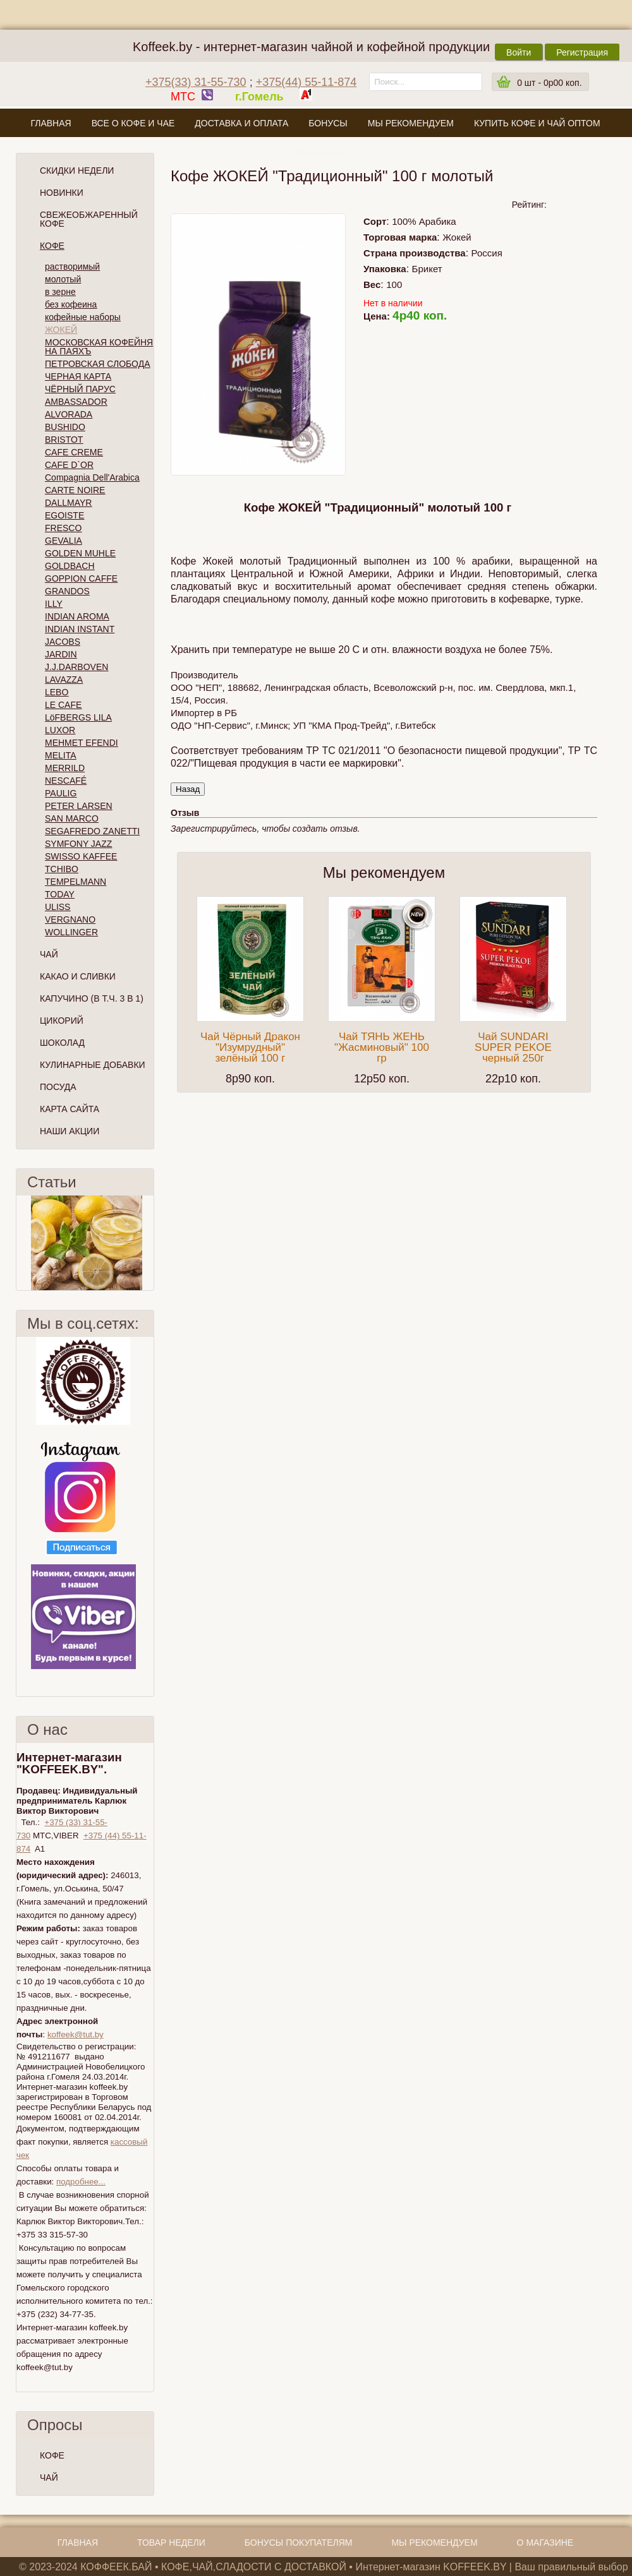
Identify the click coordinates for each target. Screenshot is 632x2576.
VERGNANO (70, 919)
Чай (49, 954)
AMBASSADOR (76, 402)
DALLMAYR (68, 503)
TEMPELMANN (75, 882)
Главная (50, 123)
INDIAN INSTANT (79, 629)
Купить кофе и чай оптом (537, 123)
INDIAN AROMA (77, 616)
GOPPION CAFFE (81, 578)
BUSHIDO (65, 427)
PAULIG (60, 793)
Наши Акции (69, 1131)
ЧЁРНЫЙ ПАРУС (80, 389)
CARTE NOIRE (75, 490)
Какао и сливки (78, 976)
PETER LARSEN (78, 806)
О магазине (315, 153)
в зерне (60, 292)
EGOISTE (64, 515)
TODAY (60, 894)
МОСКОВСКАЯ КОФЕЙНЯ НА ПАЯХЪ (99, 346)
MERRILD (65, 768)
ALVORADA (68, 414)
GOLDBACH (70, 566)
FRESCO (63, 528)
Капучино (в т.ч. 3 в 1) (91, 998)
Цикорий (61, 1020)
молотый (63, 279)
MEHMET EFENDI (81, 743)
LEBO (56, 692)
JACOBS (62, 642)
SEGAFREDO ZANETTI (92, 831)
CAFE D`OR (69, 465)
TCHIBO (61, 869)
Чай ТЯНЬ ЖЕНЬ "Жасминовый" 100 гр (381, 1047)
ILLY (54, 604)
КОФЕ (52, 2455)
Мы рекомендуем (411, 123)
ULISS (57, 907)
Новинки (61, 193)
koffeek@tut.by (75, 2034)
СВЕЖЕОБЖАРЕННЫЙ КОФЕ (89, 219)
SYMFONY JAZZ (78, 844)
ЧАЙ (49, 2477)
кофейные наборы (83, 317)
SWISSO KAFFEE (81, 856)
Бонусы (327, 123)
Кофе (52, 246)
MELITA (60, 755)
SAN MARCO (72, 818)
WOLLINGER (71, 932)
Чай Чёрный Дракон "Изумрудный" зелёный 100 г (250, 1047)
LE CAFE (63, 705)
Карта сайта (69, 1109)
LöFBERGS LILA (78, 717)
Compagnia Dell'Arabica (92, 477)
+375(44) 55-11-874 (306, 82)
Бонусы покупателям (299, 2542)
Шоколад (62, 1043)
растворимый (72, 266)
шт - (549, 83)
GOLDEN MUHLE (80, 553)
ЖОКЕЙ (61, 330)
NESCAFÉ (66, 781)
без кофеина (71, 304)
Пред (21, 1243)
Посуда (58, 1087)
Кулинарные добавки (92, 1065)
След (148, 1243)
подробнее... (81, 2181)
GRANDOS (67, 591)
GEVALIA (63, 541)
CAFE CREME (74, 452)
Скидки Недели (77, 170)
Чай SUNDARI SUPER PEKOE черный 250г (513, 1047)
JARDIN (61, 654)
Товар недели (171, 2542)
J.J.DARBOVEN (76, 667)
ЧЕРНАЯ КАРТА (78, 376)
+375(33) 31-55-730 (195, 82)
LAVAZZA (64, 679)
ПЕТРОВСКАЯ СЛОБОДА (97, 364)
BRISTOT (64, 439)
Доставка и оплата (241, 123)
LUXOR (60, 730)
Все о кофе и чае (133, 123)
